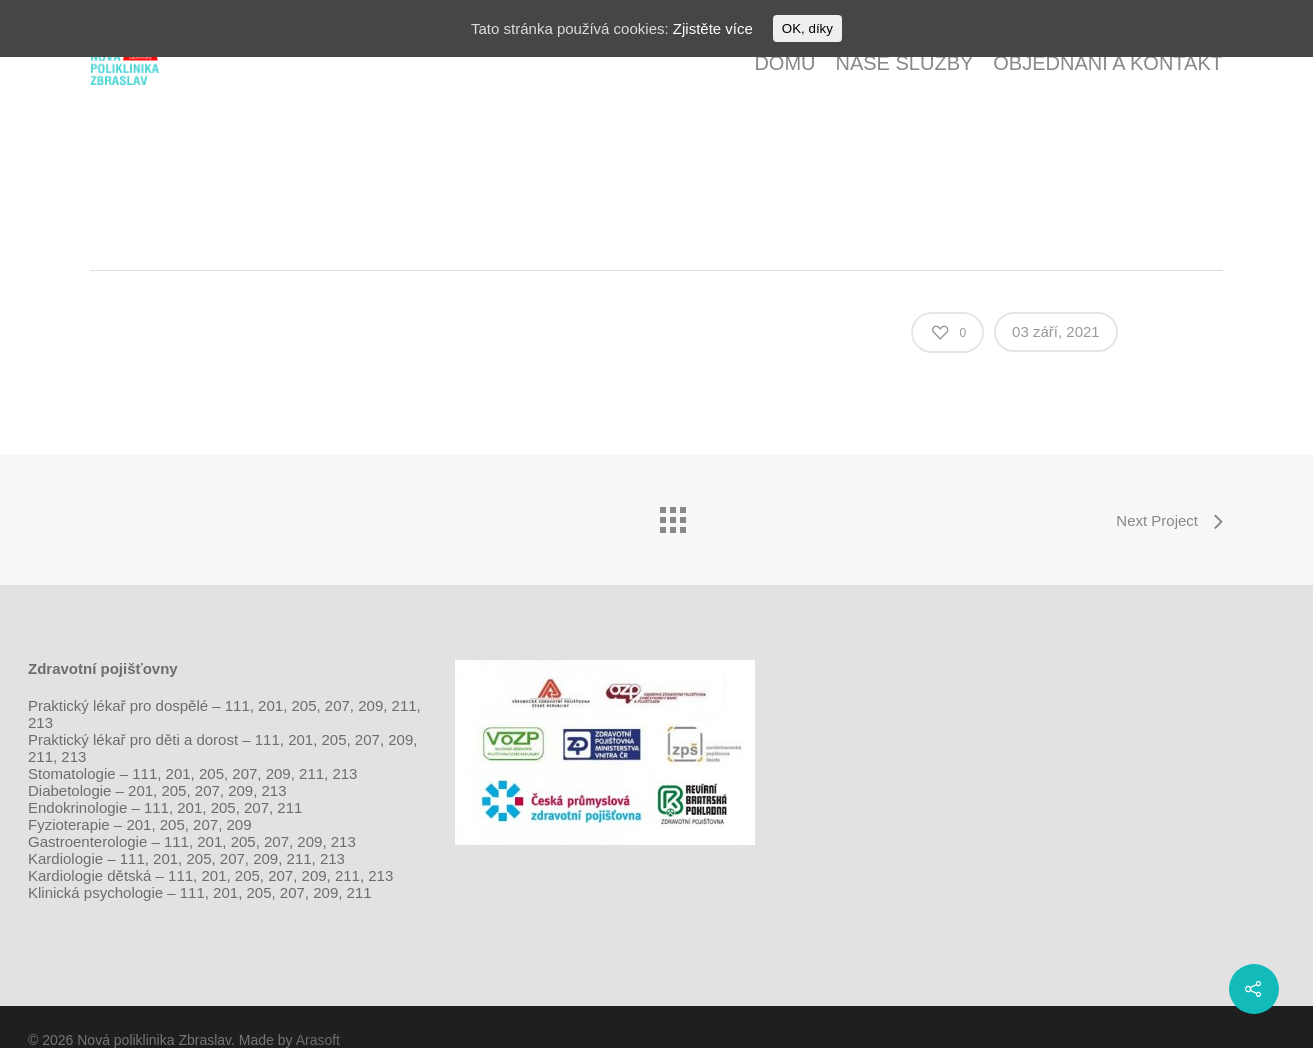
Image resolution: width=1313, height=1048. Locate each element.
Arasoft (318, 1040)
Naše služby (904, 63)
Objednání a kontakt (1108, 63)
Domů (784, 63)
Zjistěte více (713, 28)
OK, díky (807, 28)
